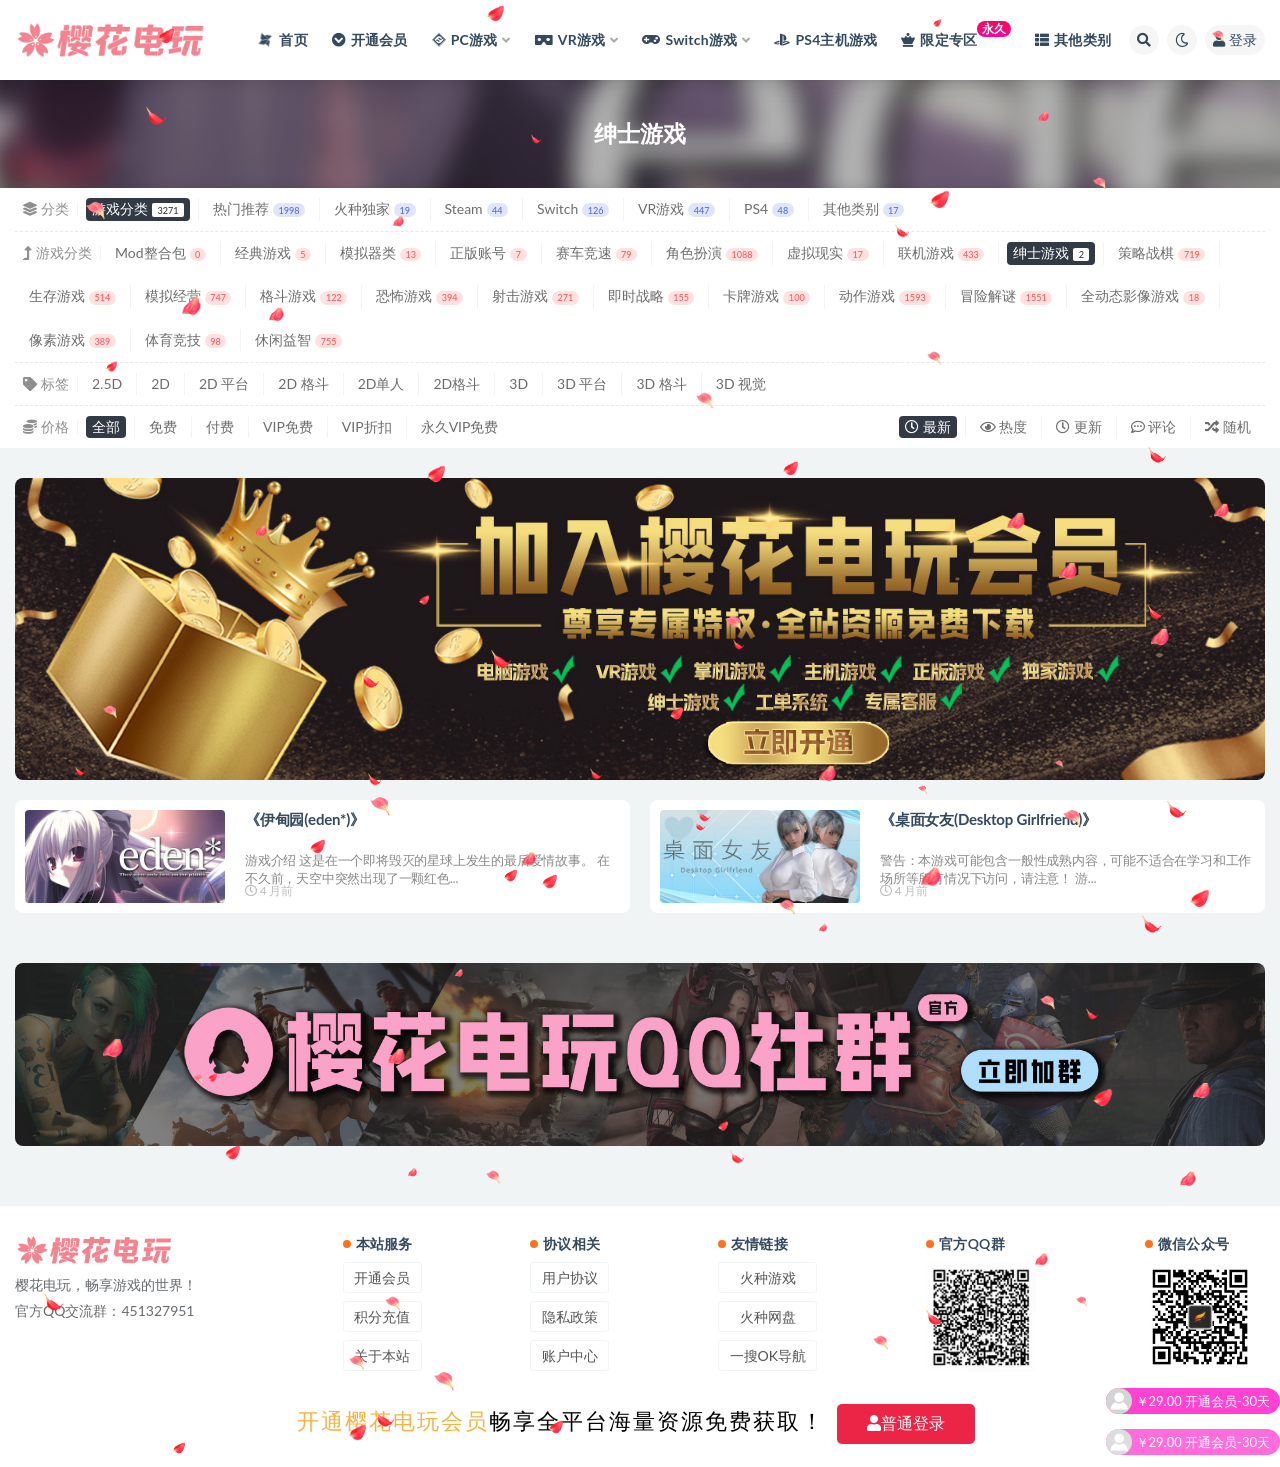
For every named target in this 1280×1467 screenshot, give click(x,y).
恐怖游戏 (419, 295)
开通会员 (382, 1277)
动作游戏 (885, 295)
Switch (573, 208)
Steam (477, 208)
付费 (220, 426)
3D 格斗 (661, 383)
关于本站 (382, 1355)
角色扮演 (712, 252)
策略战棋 (1161, 252)
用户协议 (570, 1277)
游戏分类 (138, 208)
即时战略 (651, 295)
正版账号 (488, 252)
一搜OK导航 (768, 1355)
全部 (106, 426)
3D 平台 (582, 383)
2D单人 (381, 383)
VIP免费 (288, 426)
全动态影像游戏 (1142, 295)
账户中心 (570, 1355)
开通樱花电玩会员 (393, 1421)
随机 (1228, 426)
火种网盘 (768, 1316)
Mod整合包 (160, 252)
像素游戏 (72, 339)
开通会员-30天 (1227, 1413)
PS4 (769, 208)
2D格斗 (456, 383)
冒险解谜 (1006, 295)
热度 (1004, 426)
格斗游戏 (303, 295)
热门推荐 (259, 208)
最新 (928, 426)
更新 (1079, 426)
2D (160, 383)
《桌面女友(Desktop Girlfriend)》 (988, 819)
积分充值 (382, 1316)
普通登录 (906, 1423)
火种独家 (374, 208)
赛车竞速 (596, 252)
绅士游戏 (1051, 252)
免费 (163, 426)
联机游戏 (941, 252)
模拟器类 (380, 252)
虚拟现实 (827, 252)
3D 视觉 (741, 383)
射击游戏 (535, 295)
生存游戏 (72, 295)
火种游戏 (768, 1277)
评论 (1154, 426)
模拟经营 (188, 295)
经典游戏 (273, 252)
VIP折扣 (367, 426)
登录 (1235, 39)
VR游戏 (676, 208)
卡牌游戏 (766, 295)
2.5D (107, 383)
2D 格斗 (303, 383)
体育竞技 (185, 339)
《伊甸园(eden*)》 (305, 819)
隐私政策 (570, 1316)
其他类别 (863, 208)
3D (518, 383)
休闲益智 (298, 339)
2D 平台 (224, 383)
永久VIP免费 (460, 426)
